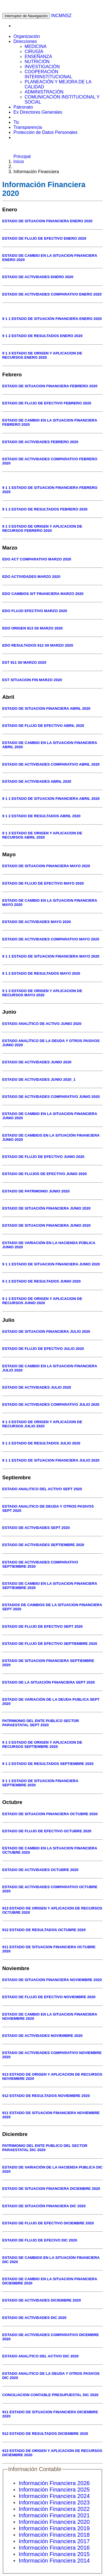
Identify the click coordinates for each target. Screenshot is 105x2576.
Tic (16, 122)
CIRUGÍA (34, 51)
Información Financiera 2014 (54, 2560)
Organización (26, 36)
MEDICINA (35, 46)
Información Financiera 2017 (54, 2541)
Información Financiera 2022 (54, 2509)
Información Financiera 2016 (54, 2548)
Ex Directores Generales (37, 112)
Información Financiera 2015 (54, 2554)
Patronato (23, 107)
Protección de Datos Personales (45, 132)
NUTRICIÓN (37, 61)
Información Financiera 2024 (54, 2496)
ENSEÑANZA (38, 56)
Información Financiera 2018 (54, 2535)
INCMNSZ (61, 15)
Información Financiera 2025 (54, 2489)
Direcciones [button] (25, 41)
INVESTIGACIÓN (42, 66)
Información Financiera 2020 (54, 2522)
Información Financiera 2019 (54, 2528)
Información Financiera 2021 (54, 2515)
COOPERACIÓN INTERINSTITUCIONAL (48, 74)
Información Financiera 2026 (54, 2483)
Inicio (18, 161)
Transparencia (27, 127)
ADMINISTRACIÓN (44, 92)
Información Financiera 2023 (54, 2502)
